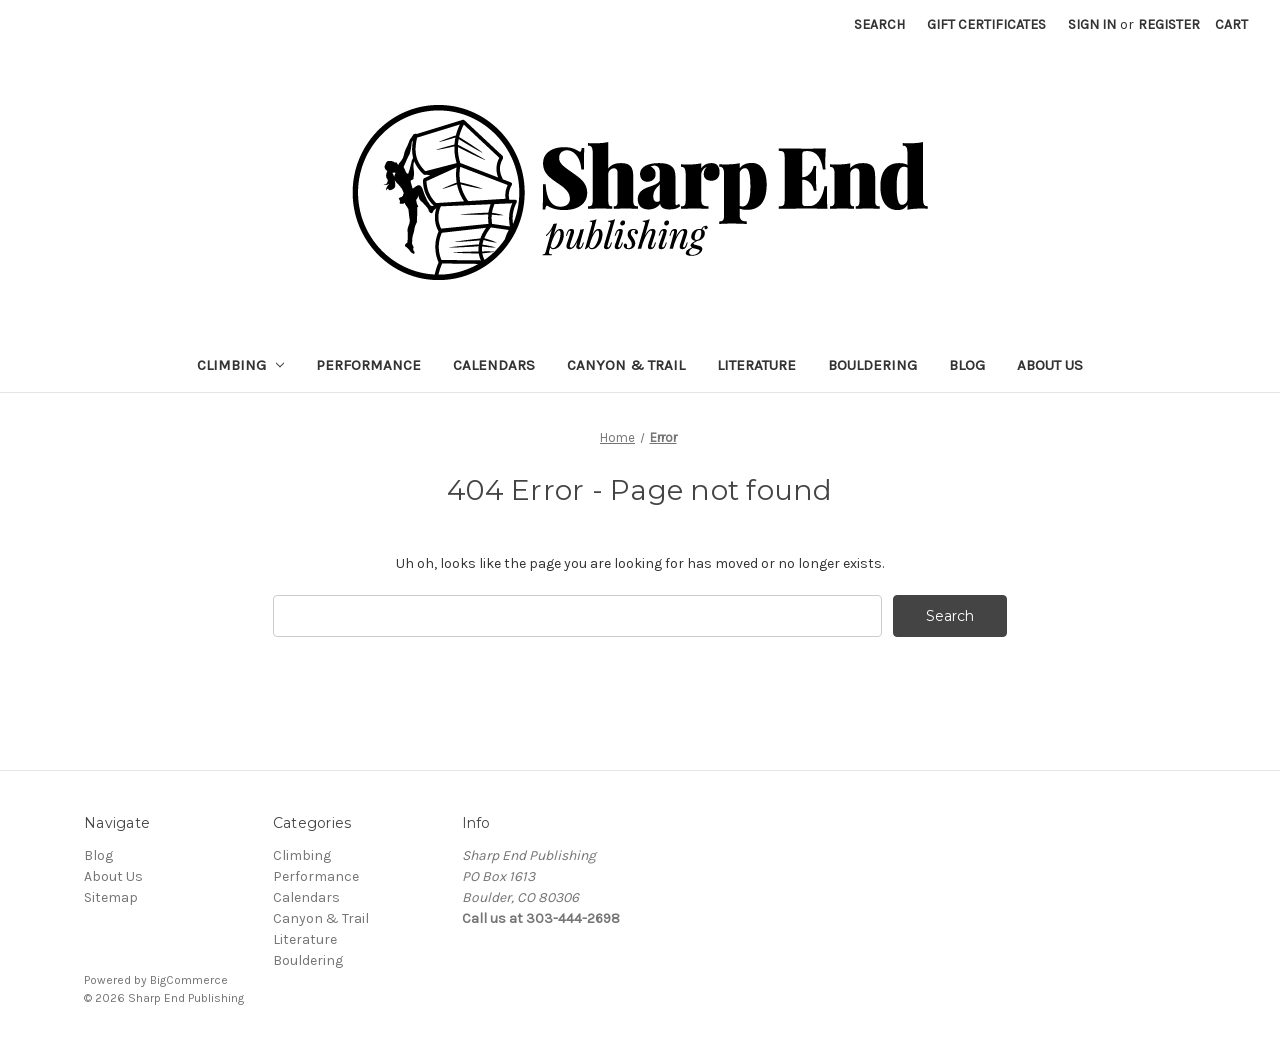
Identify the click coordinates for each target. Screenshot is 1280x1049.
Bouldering (872, 365)
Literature (756, 365)
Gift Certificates (986, 24)
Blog (967, 365)
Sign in (1092, 24)
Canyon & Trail (626, 365)
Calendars (494, 365)
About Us (1050, 365)
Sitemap (111, 897)
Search (879, 24)
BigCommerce (189, 980)
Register (1169, 24)
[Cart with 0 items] (1231, 24)
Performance (368, 365)
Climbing (241, 365)
